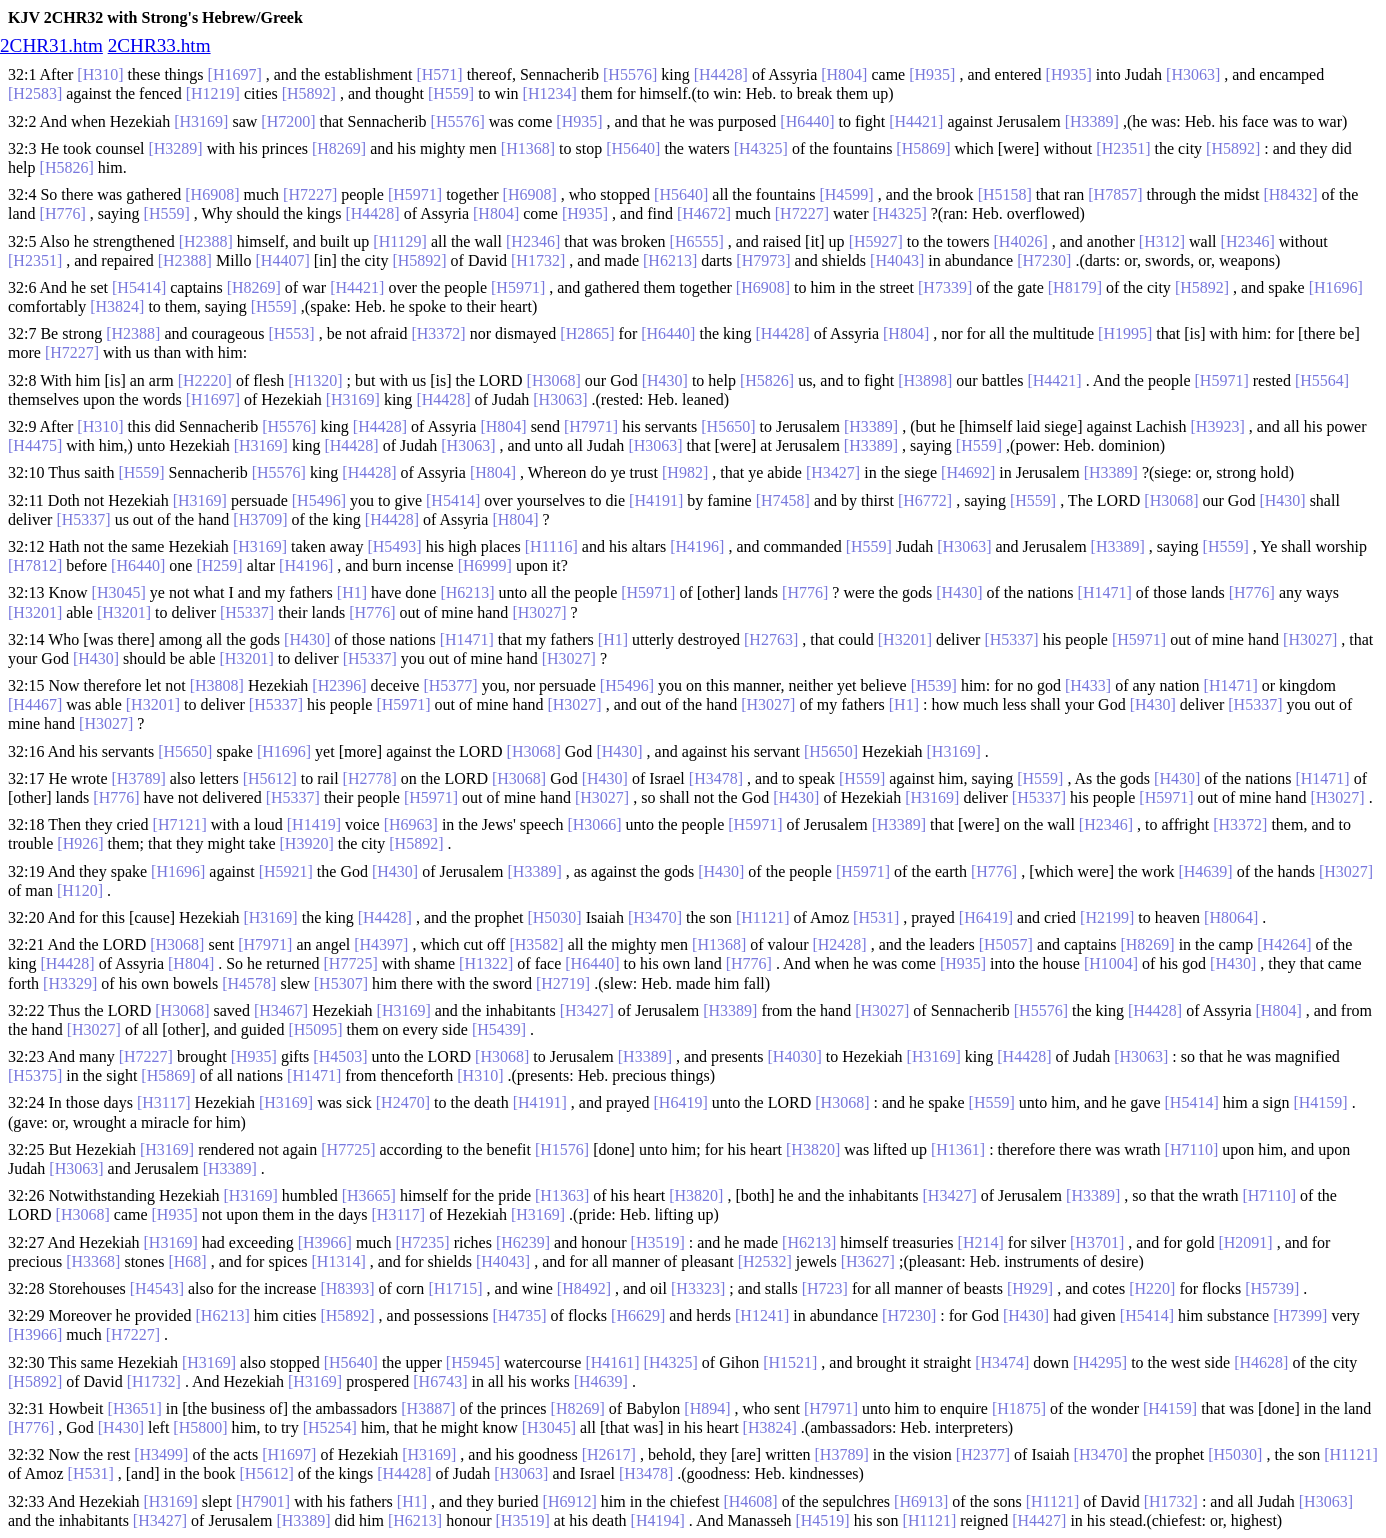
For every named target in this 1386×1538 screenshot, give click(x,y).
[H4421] (916, 121)
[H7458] (783, 500)
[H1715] (455, 1288)
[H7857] (1115, 194)
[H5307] (341, 983)
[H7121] (180, 824)
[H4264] (1284, 944)
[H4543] (157, 1288)
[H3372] (438, 333)
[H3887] (428, 1408)
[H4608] (750, 1501)
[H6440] (807, 121)
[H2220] (205, 380)
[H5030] (554, 917)
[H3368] (93, 1261)
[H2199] (1107, 917)
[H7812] (35, 565)
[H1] (352, 592)
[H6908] (212, 194)
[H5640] (633, 148)
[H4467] (35, 704)
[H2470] (403, 1102)
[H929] (1030, 1288)
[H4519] (822, 1520)
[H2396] (339, 685)
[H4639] (1205, 871)
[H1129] (400, 241)
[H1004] (1111, 963)
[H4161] (612, 1362)
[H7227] (310, 194)
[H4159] (1320, 1102)
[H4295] (1100, 1362)
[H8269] (339, 148)
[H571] (439, 74)
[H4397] (381, 944)
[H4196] (697, 546)
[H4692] (968, 472)
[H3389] (1092, 121)
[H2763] (771, 639)
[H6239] (523, 1242)
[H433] (1088, 685)
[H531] (876, 917)
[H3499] (161, 1454)
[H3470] (655, 917)
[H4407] (283, 260)
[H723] (825, 1288)
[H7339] (945, 287)
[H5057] (1006, 944)
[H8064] (1231, 917)
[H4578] (249, 983)
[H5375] (35, 1075)
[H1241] (762, 1315)
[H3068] (554, 380)
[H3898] (925, 380)
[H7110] (1192, 1149)
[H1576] (562, 1149)
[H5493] (394, 546)
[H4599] (846, 194)
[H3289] (175, 148)
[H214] (981, 1242)
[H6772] (925, 500)
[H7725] (351, 963)
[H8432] (1290, 194)
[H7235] (422, 1242)
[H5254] (330, 1427)
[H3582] (536, 944)
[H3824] (117, 306)
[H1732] (538, 260)
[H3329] (70, 983)
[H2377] (983, 1454)
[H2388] (206, 241)
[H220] (1152, 1288)
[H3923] (1218, 426)
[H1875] (1019, 1408)
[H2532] (765, 1261)
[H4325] (761, 148)
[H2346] (533, 241)
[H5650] (728, 426)
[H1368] (528, 148)
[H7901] (263, 1501)
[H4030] (795, 1056)
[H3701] (1097, 1242)
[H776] (63, 213)
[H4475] (35, 445)
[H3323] (698, 1288)
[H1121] (763, 917)
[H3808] (217, 685)
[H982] (685, 472)
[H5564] (1322, 380)
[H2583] (35, 93)
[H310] (100, 74)
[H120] (80, 890)
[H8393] (347, 1288)
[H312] (1162, 241)
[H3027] (539, 612)
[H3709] (260, 519)
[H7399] (1300, 1315)
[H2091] (1245, 1242)
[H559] (451, 93)
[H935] (932, 74)
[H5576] (630, 74)
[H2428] (839, 944)
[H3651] (135, 1408)
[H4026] (1021, 241)
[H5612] (270, 778)
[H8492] (584, 1288)
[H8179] (1075, 287)
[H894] (707, 1408)
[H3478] (716, 778)
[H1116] (551, 546)
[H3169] (201, 121)
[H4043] (897, 260)
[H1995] (1125, 333)
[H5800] (200, 1427)
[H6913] (921, 1501)
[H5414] (139, 287)
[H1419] (314, 824)
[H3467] (281, 1010)
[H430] (665, 380)
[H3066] (594, 824)
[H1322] (486, 963)
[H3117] (164, 1102)
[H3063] (1193, 74)
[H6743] (440, 1381)
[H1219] (213, 93)
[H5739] (1272, 1288)
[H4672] (704, 213)
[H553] (291, 333)
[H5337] (83, 519)
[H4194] (658, 1520)
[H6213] (670, 260)
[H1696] (1336, 287)
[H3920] (307, 843)
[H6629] (638, 1315)
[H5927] (876, 241)
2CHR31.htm (51, 45)
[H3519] (658, 1242)
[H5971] (415, 194)
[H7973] (763, 260)
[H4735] (519, 1315)
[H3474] (1002, 1362)
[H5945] (473, 1362)
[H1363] (562, 1195)
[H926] (80, 843)
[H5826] (67, 167)
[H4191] (656, 500)
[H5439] (499, 1029)
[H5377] (450, 685)
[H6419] (986, 917)
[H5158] (1005, 194)
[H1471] (1105, 592)
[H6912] (570, 1501)
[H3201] (35, 612)
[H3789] (139, 778)
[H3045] (119, 592)
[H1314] (339, 1261)
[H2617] (609, 1454)
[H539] (934, 685)
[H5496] (319, 500)
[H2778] (370, 778)
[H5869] (923, 148)
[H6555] (697, 241)
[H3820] (813, 1149)
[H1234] (550, 93)
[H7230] (1044, 260)
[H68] (187, 1261)
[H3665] (369, 1195)
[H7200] (288, 121)
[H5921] (286, 871)
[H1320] (315, 380)
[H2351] (1123, 148)
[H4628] (1261, 1362)
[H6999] (485, 565)
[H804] (844, 74)
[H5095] (315, 1029)
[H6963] (411, 824)
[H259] (219, 565)
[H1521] (790, 1362)
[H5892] (309, 93)
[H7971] (591, 426)
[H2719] (563, 983)
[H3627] (868, 1261)
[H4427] (1039, 1520)
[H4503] (340, 1056)
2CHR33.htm (159, 45)
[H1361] (958, 1149)
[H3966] (325, 1242)
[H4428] (721, 74)
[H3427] (833, 472)
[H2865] (587, 333)
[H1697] (235, 74)
